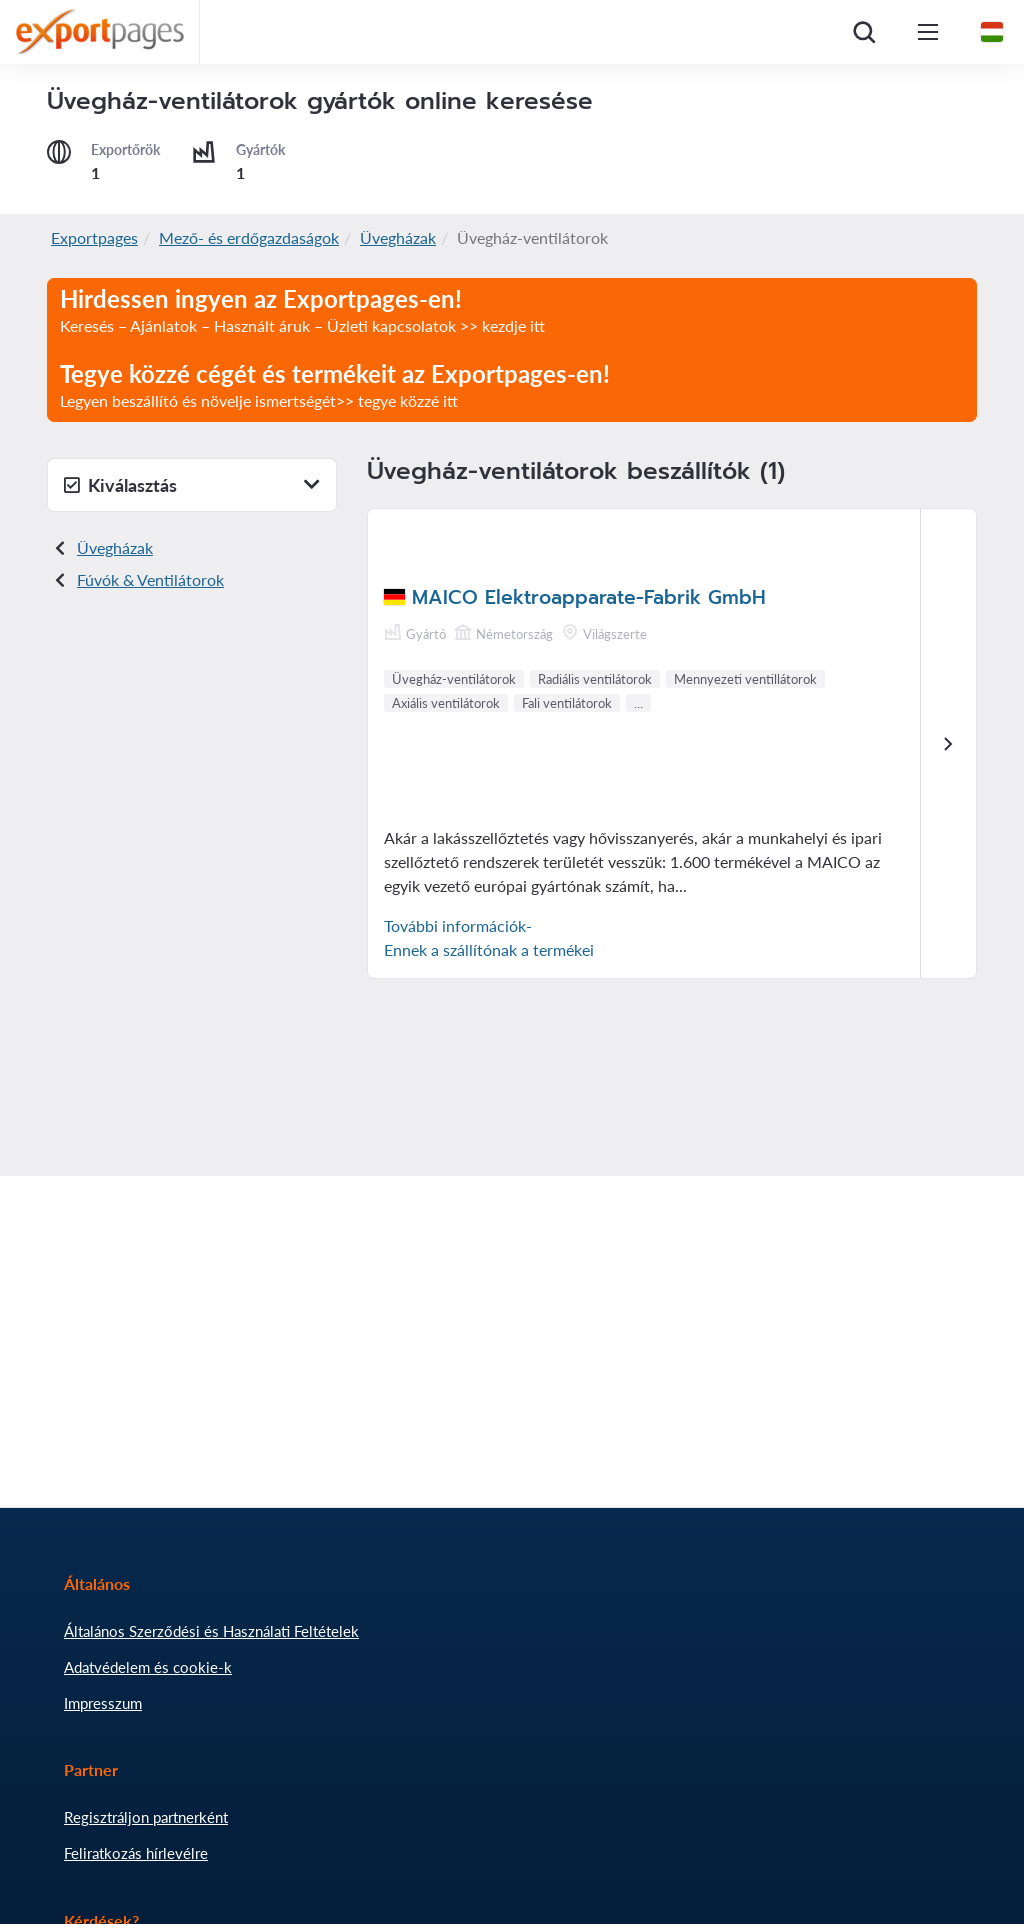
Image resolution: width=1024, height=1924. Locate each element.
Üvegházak (398, 237)
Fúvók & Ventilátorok (150, 579)
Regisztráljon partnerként (146, 1817)
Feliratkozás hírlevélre (136, 1853)
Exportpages (94, 237)
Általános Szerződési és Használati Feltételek (211, 1631)
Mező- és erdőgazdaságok (249, 237)
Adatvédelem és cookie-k (148, 1667)
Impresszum (103, 1703)
